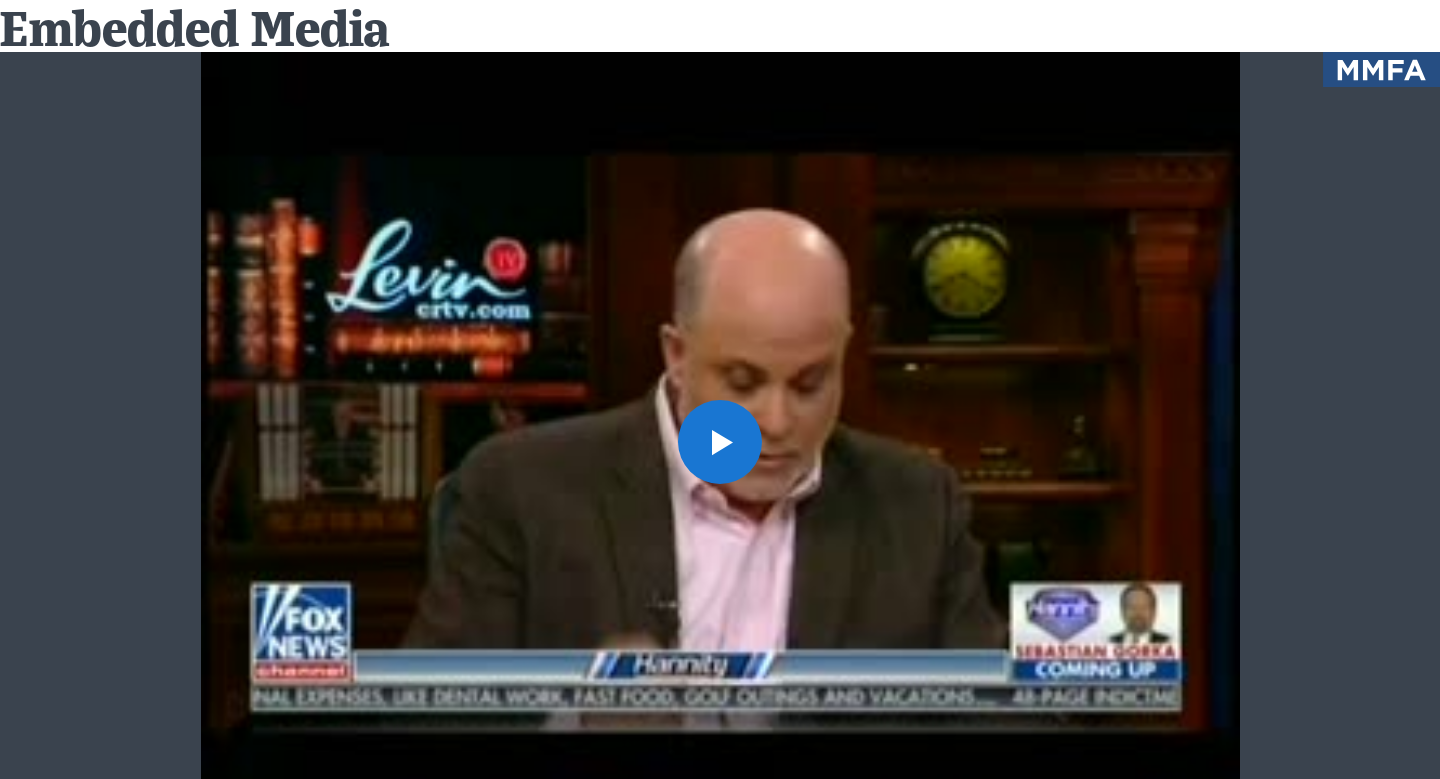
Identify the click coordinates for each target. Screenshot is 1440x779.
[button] (720, 442)
